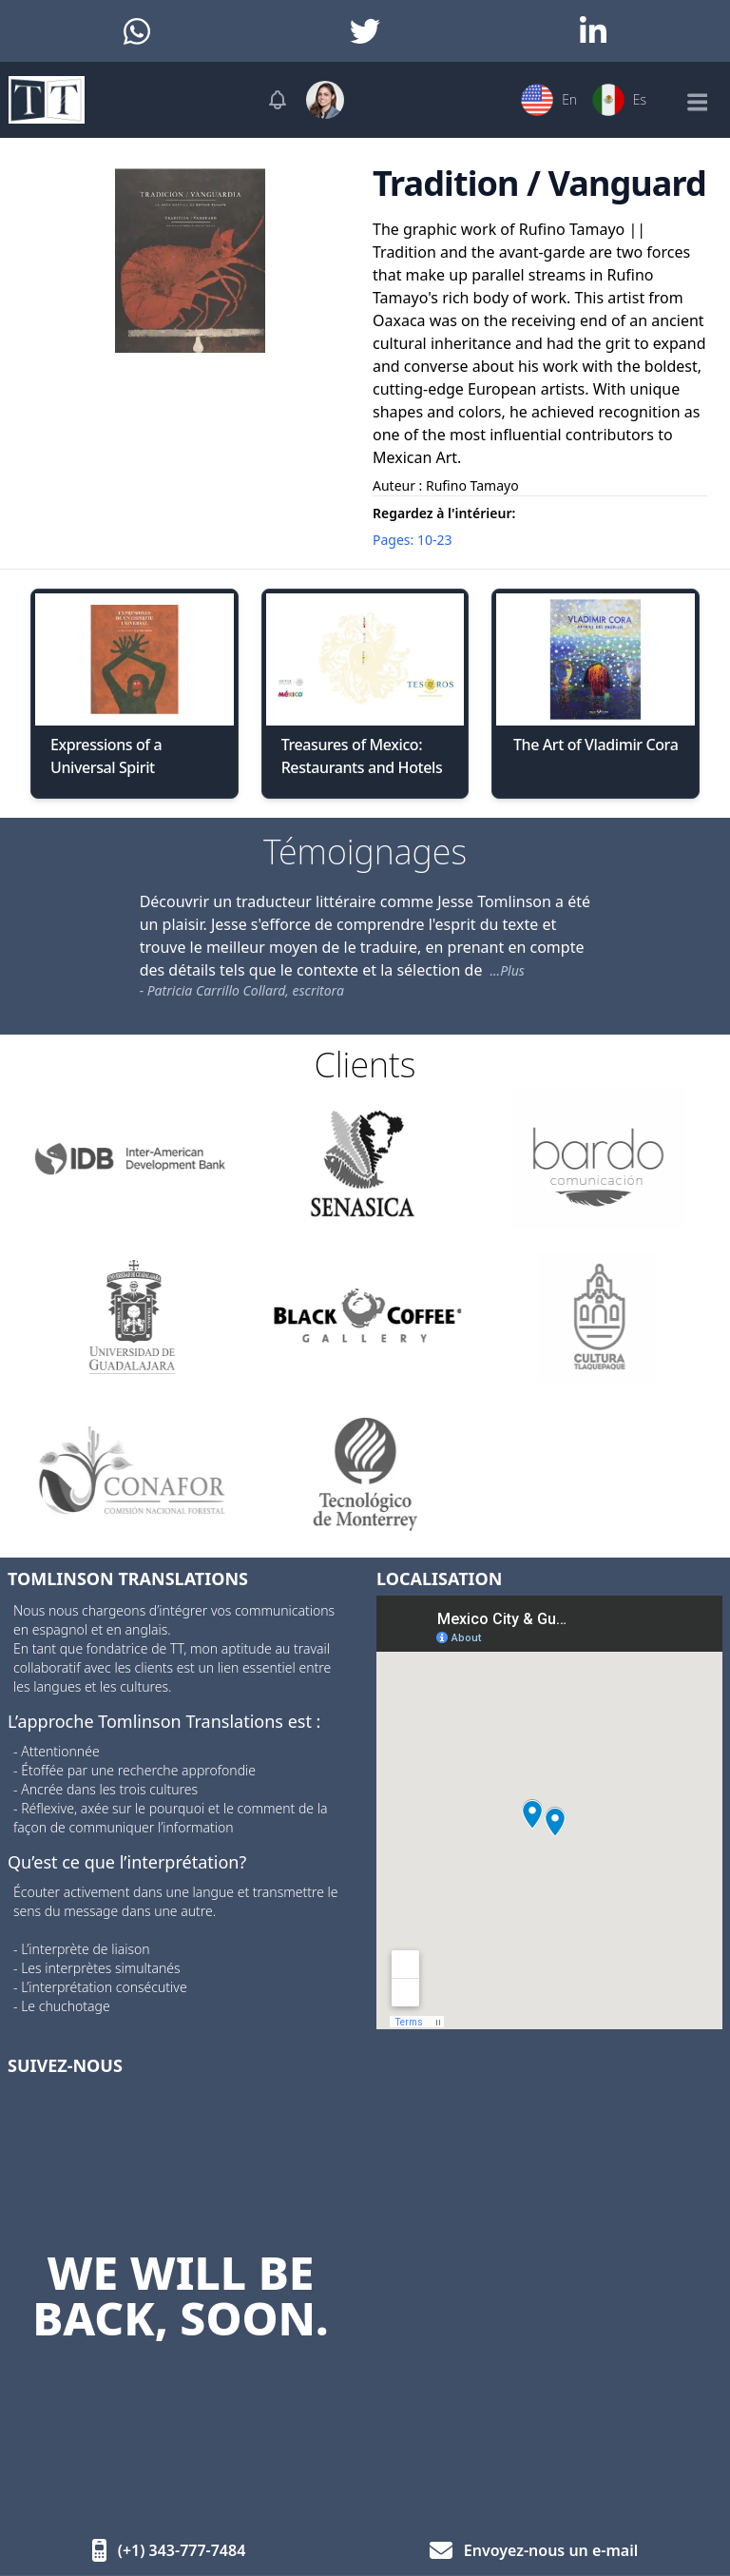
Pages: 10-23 (412, 540)
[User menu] (325, 100)
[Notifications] (277, 100)
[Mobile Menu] (696, 100)
